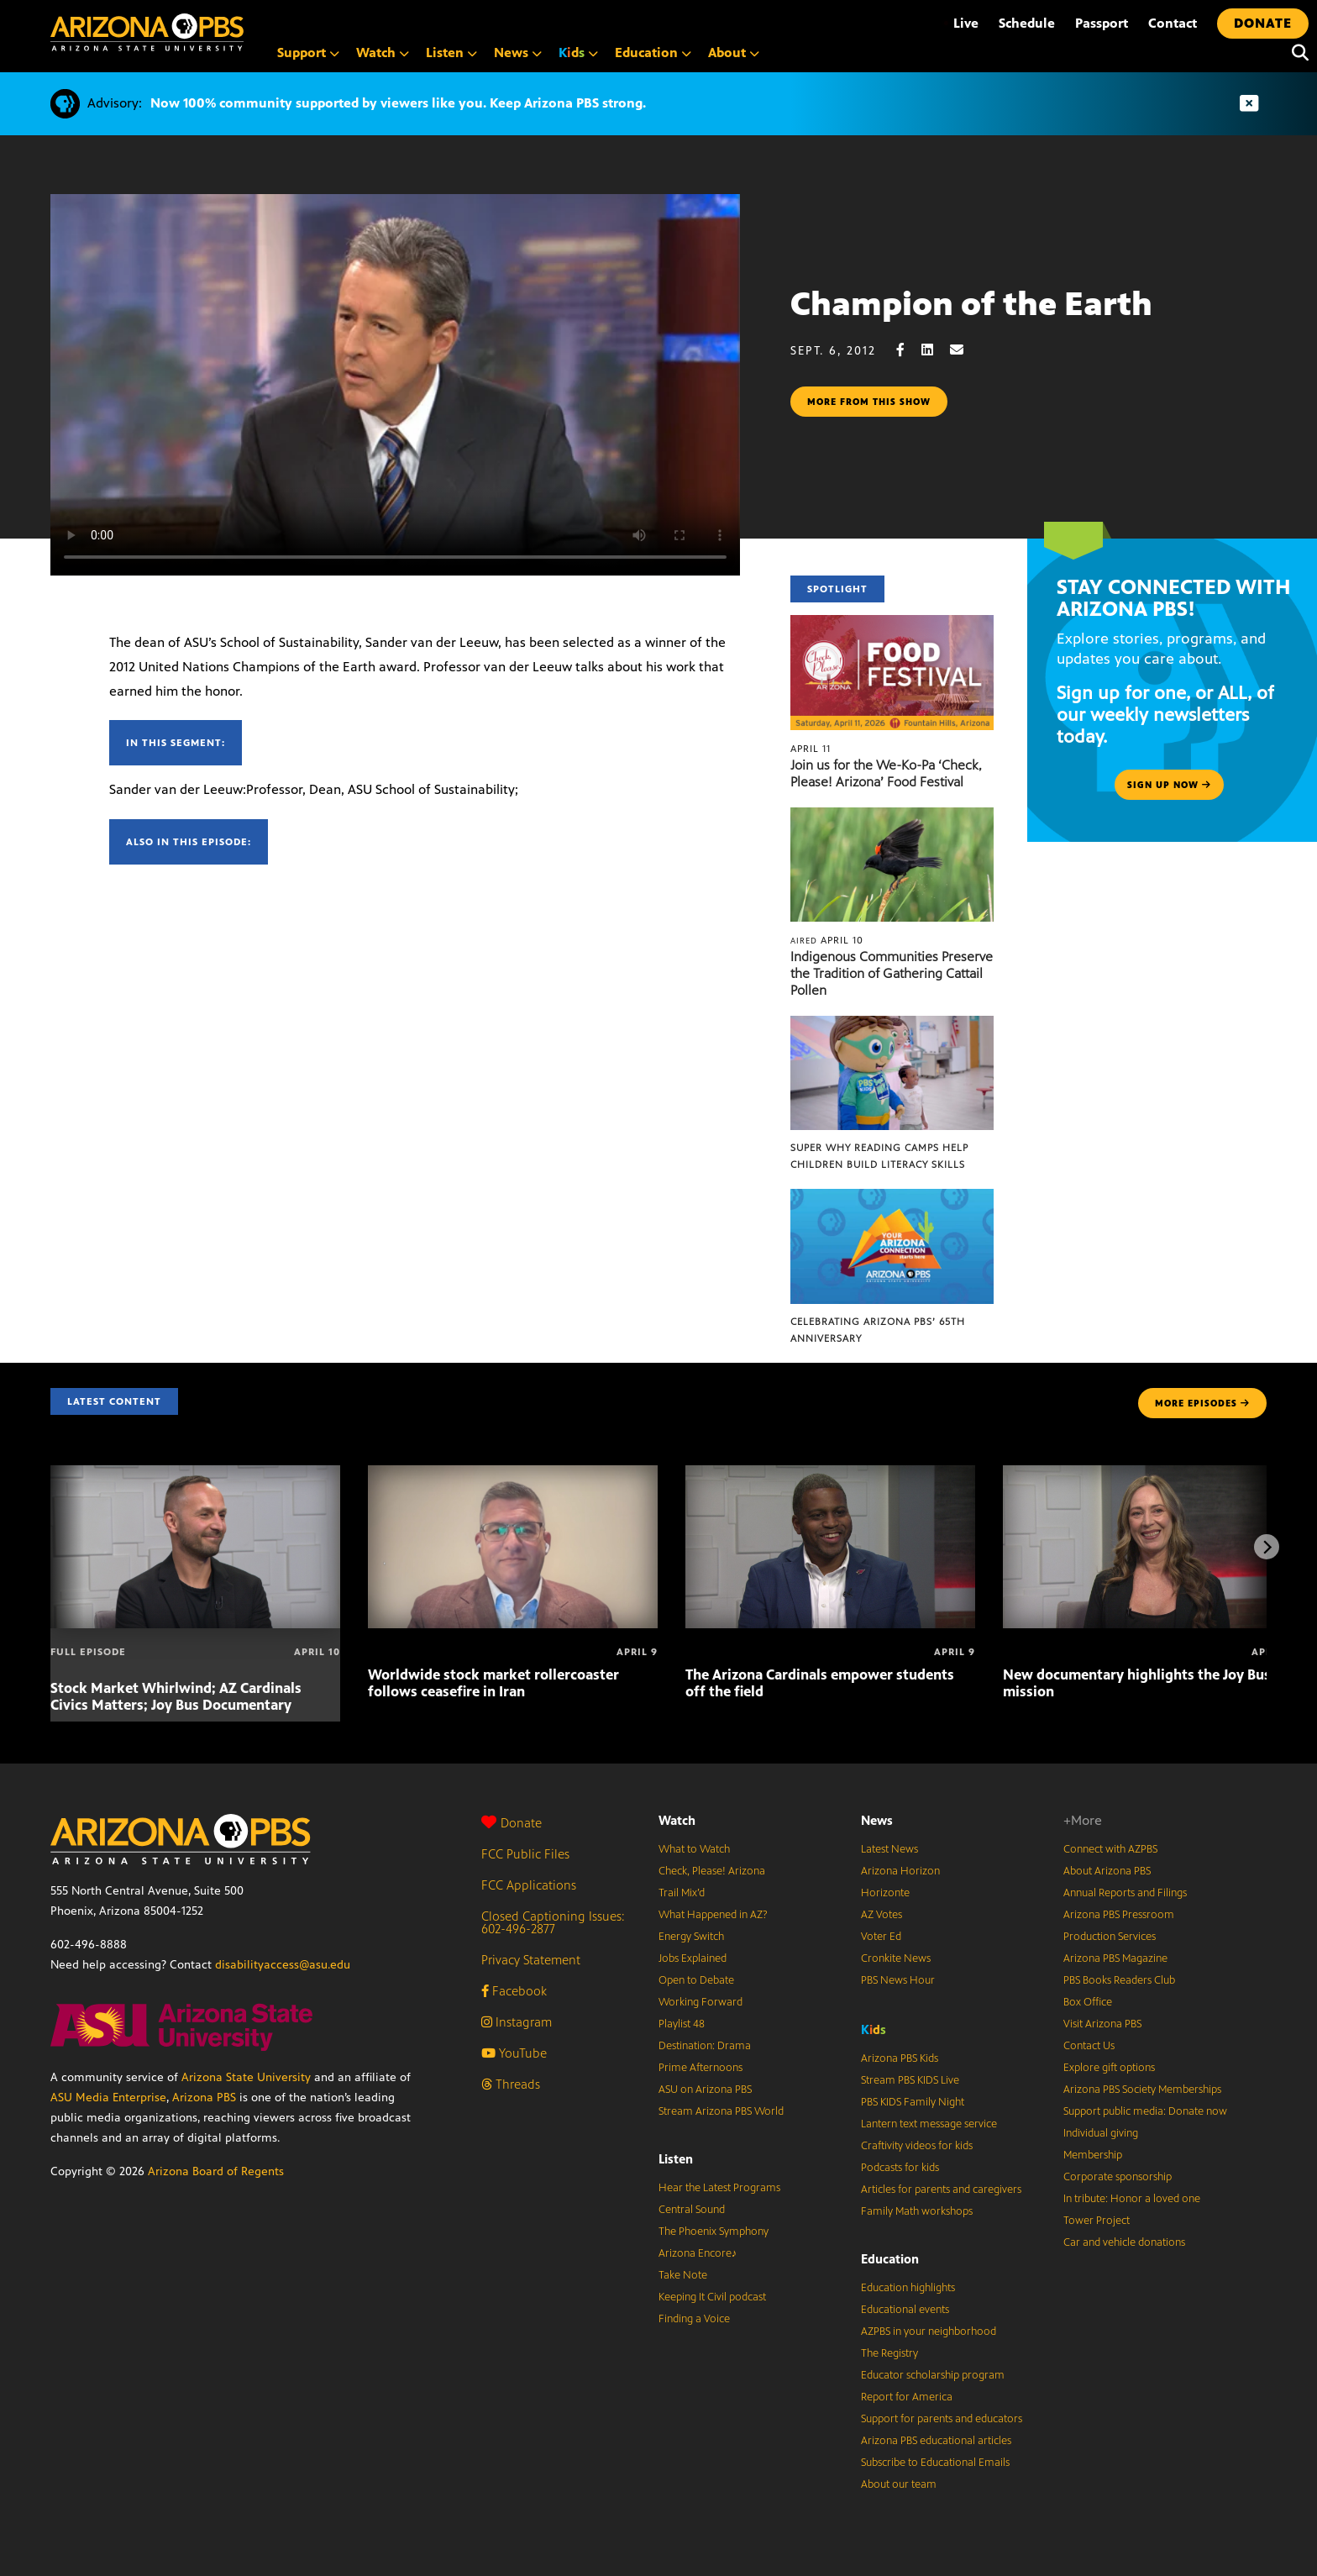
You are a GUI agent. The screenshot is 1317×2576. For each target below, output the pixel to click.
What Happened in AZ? (713, 1914)
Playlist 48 (681, 2024)
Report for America (906, 2397)
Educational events (905, 2309)
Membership (1092, 2155)
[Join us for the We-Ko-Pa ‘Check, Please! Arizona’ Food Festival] (892, 624)
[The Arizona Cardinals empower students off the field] (830, 1474)
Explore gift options (1109, 2067)
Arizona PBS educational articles (936, 2440)
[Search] (1296, 53)
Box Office (1087, 2002)
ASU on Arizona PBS (705, 2089)
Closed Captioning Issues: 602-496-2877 (553, 1922)
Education (890, 2259)
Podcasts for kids (900, 2167)
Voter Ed (881, 1936)
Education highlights (908, 2288)
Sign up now (1169, 785)
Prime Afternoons (700, 2067)
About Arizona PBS (1107, 1871)
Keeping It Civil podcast (712, 2297)
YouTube (514, 2053)
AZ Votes (881, 1914)
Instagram (516, 2022)
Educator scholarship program (933, 2375)
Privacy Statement (530, 1960)
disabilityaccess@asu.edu (282, 1965)
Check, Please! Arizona (711, 1871)
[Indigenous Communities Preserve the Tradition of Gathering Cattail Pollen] (892, 816)
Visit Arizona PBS (1102, 2024)
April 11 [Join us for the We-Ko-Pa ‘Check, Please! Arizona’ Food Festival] (810, 748)
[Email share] (965, 350)
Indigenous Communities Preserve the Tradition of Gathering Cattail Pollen (891, 973)
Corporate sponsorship (1117, 2177)
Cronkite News (896, 1958)
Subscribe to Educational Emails (935, 2462)
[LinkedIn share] (935, 350)
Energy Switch (691, 1936)
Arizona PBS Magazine (1115, 1958)
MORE (1202, 1403)
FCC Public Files (525, 1854)
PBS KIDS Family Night (912, 2102)
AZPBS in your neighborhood (928, 2331)
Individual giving (1100, 2133)
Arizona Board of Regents (216, 2171)
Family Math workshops (917, 2211)
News (877, 1820)
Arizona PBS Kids (899, 2058)
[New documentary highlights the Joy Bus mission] (1148, 1474)
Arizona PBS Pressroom (1118, 1914)
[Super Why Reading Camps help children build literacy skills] (892, 1025)
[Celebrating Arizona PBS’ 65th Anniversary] (892, 1198)
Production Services (1109, 1936)
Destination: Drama (704, 2046)
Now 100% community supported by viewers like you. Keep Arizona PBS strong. (398, 103)
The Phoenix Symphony (713, 2231)
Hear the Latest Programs (719, 2188)
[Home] (147, 32)
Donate (511, 1823)
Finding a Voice (694, 2319)
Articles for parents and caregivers (941, 2189)
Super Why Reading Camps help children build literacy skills (879, 1156)
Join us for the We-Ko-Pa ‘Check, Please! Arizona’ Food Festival (886, 773)
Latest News (889, 1849)
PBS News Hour (898, 1980)
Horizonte (885, 1893)
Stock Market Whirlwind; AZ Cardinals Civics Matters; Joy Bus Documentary (176, 1696)
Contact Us (1089, 2046)
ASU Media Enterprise (108, 2097)
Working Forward (700, 2002)
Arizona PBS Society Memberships (1142, 2089)
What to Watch (694, 1849)
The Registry (889, 2353)
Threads (510, 2084)
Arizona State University (246, 2077)
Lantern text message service (929, 2124)
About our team (899, 2484)
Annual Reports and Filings (1125, 1893)
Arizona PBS (204, 2097)
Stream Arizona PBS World (721, 2111)
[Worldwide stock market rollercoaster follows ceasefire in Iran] (513, 1474)
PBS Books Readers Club (1119, 1980)
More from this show (869, 401)
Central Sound (691, 2209)
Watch (676, 1820)
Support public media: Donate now (1145, 2111)
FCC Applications (528, 1885)
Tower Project (1096, 2220)
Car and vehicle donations (1124, 2242)
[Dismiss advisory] (1249, 103)
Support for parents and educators (941, 2419)
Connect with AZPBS (1110, 1849)
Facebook (514, 1991)
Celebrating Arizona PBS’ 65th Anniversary (877, 1330)
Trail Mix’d (681, 1893)
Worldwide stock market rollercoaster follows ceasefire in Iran (493, 1683)
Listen (675, 2159)
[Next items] (1266, 1546)
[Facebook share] (908, 350)
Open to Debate (696, 1980)
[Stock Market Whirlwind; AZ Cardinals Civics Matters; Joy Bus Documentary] (195, 1474)
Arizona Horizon (900, 1871)
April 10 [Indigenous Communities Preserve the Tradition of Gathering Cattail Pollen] (826, 940)
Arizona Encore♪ (697, 2253)
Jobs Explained (692, 1958)
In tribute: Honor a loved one (1131, 2198)
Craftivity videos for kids (917, 2146)
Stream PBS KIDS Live (910, 2080)
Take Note (682, 2275)
